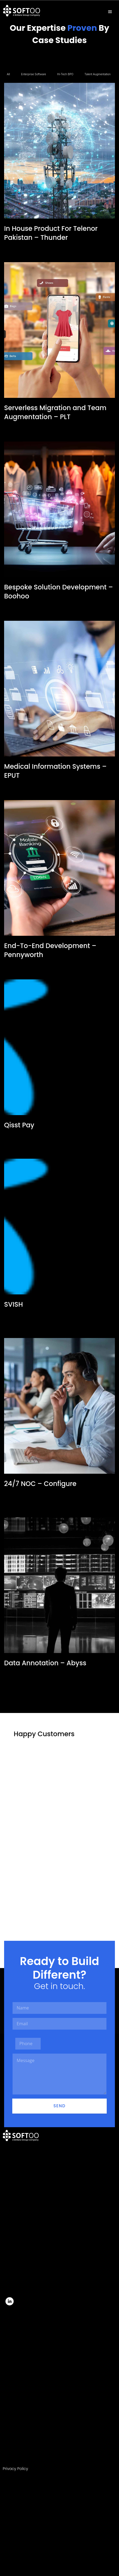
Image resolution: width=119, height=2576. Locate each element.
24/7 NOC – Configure (40, 1483)
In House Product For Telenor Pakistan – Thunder (51, 233)
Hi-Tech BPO (65, 74)
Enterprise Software (33, 74)
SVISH (13, 1304)
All (8, 74)
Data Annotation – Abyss (45, 1662)
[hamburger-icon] (110, 12)
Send (59, 2106)
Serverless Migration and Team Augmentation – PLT (55, 412)
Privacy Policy (15, 2468)
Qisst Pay (19, 1125)
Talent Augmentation (98, 74)
